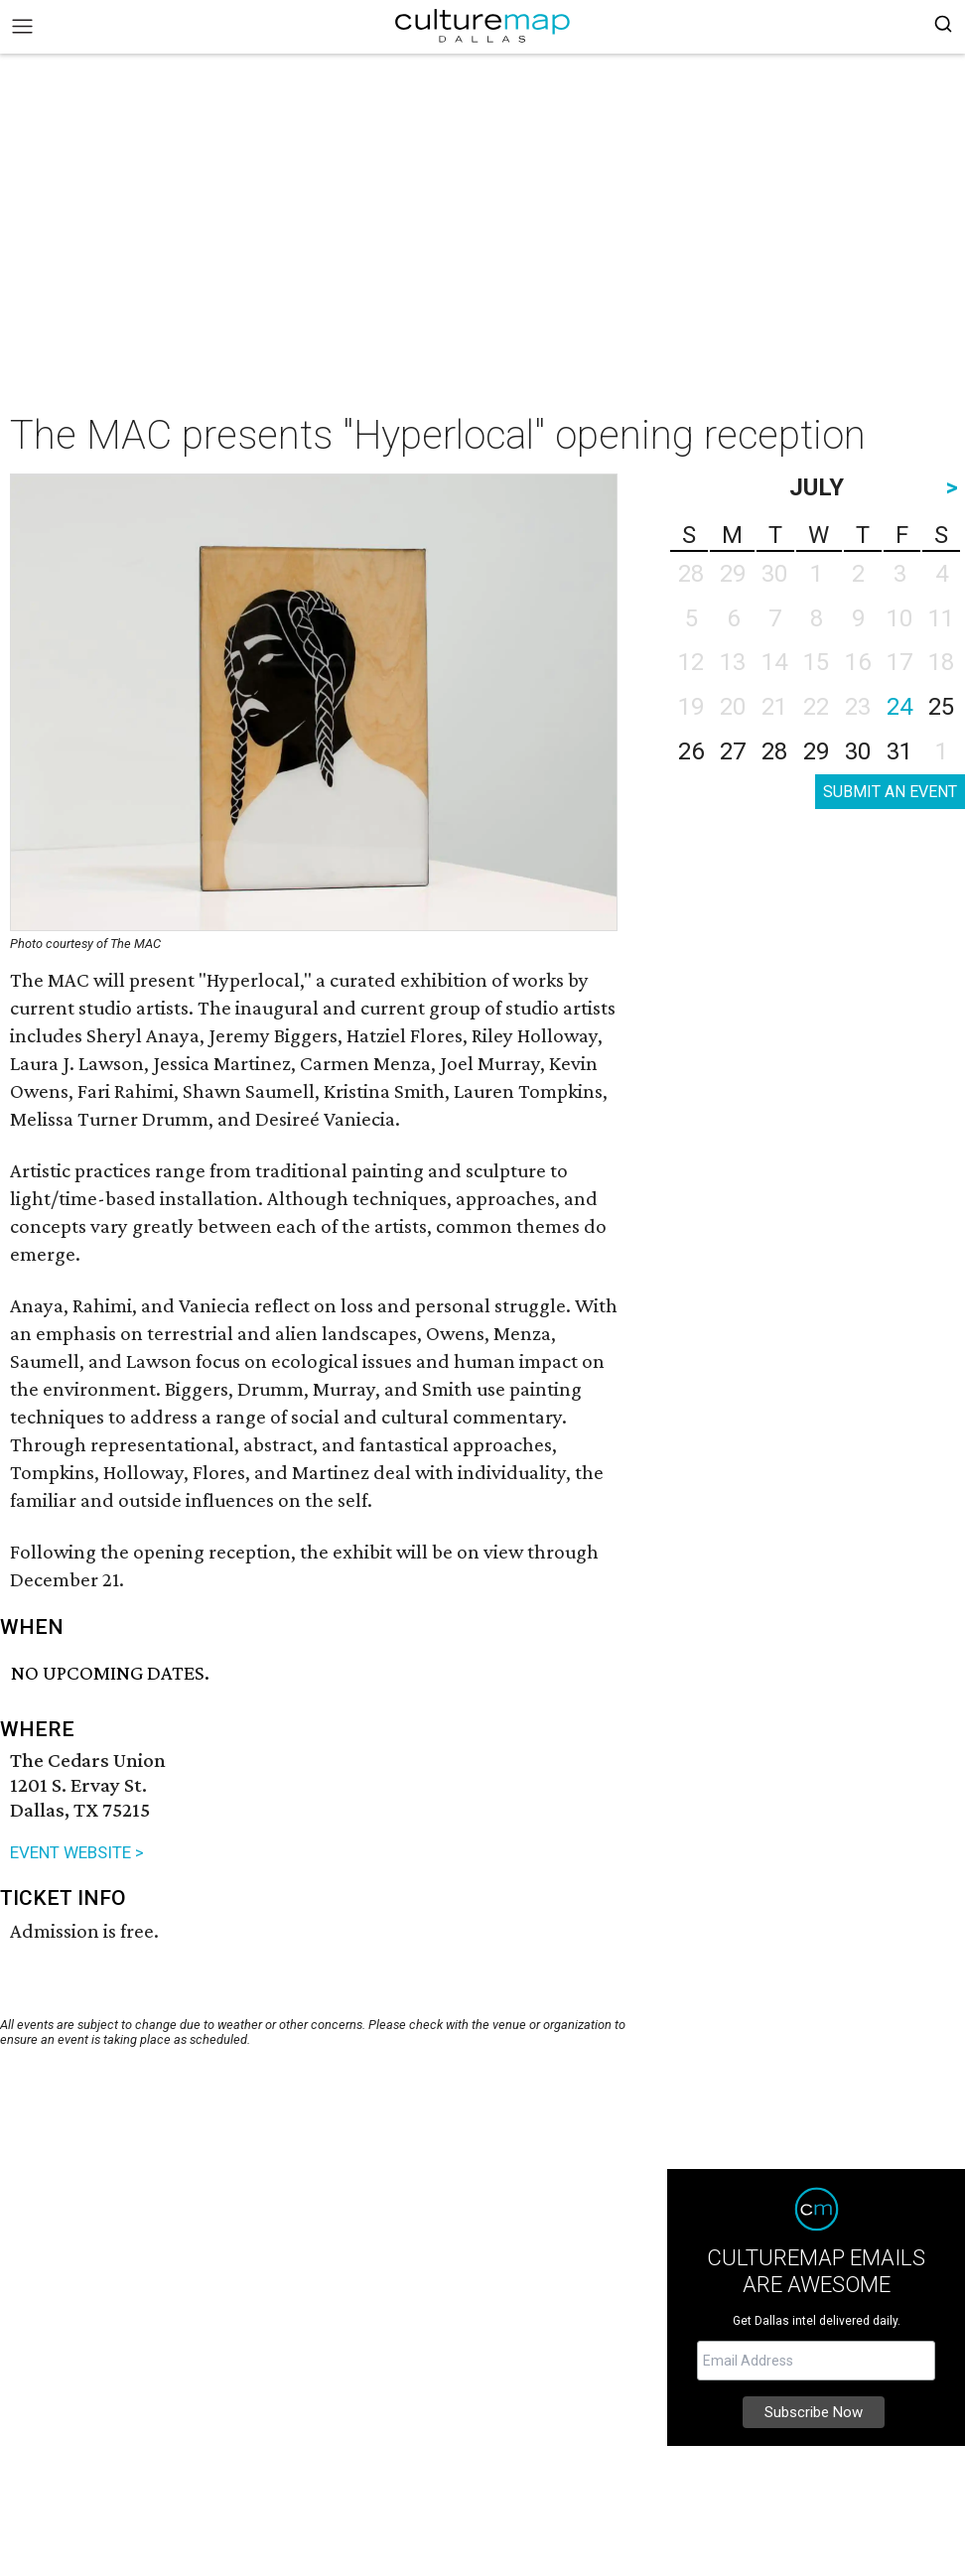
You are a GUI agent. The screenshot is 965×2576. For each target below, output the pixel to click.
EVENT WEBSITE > (77, 1852)
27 (733, 751)
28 (774, 751)
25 (941, 707)
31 (899, 751)
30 (858, 751)
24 (899, 707)
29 (816, 751)
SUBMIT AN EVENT (890, 791)
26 (691, 751)
